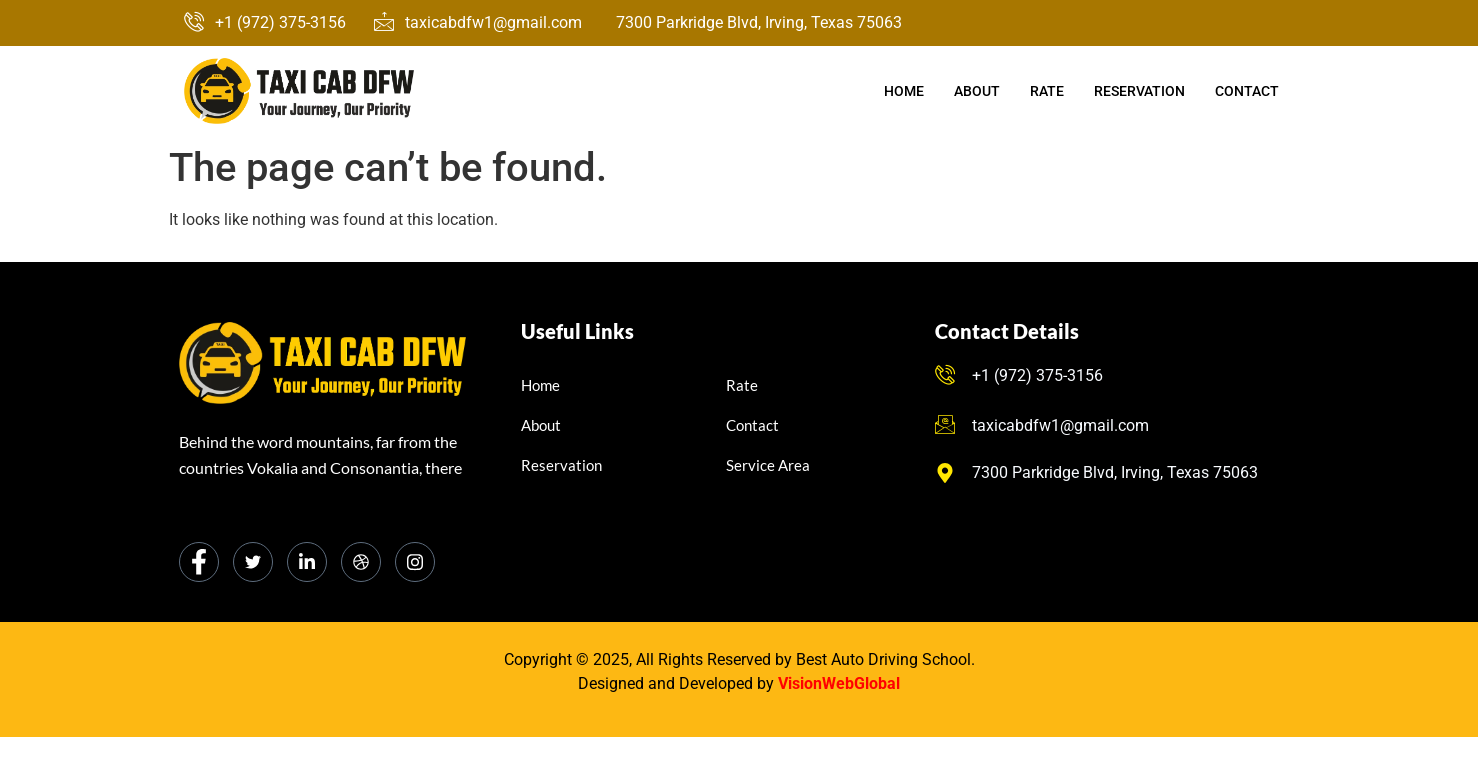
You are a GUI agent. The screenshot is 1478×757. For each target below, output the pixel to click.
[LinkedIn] (307, 562)
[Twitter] (253, 562)
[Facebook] (199, 562)
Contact (1247, 91)
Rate (1047, 91)
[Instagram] (415, 562)
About (977, 91)
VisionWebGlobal (839, 683)
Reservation (1139, 91)
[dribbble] (361, 562)
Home (904, 91)
